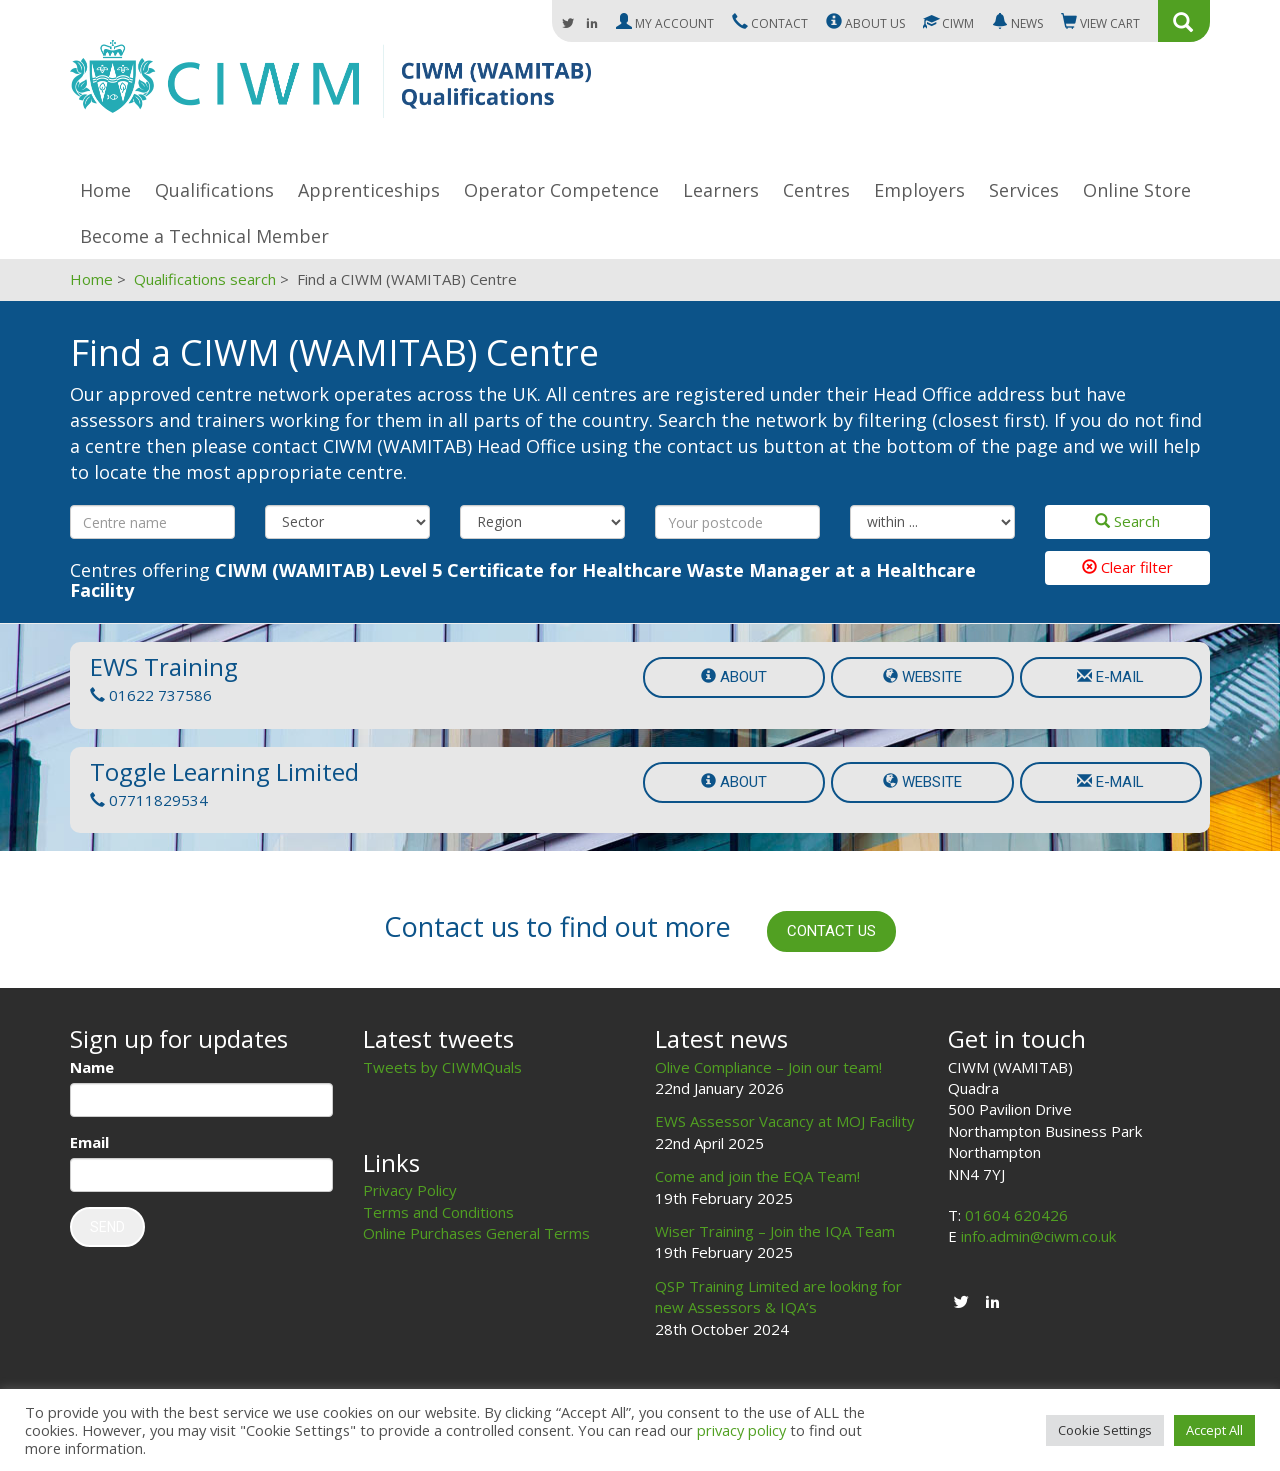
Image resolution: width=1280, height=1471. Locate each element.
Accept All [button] (1214, 1430)
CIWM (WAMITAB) (330, 88)
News (1017, 23)
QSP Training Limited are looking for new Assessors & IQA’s (778, 1296)
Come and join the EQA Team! (757, 1176)
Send (107, 1227)
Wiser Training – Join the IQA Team (775, 1231)
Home (105, 190)
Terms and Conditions (438, 1212)
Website (922, 677)
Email (89, 1142)
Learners (721, 190)
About (734, 677)
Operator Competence (561, 190)
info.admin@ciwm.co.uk (1038, 1236)
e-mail (1110, 677)
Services (1024, 190)
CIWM (948, 23)
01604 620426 (1016, 1215)
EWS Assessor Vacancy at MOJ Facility (785, 1121)
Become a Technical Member (204, 236)
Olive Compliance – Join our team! (768, 1067)
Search (1127, 521)
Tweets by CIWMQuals (442, 1067)
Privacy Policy (410, 1190)
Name (92, 1067)
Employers (919, 190)
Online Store (1137, 190)
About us (865, 23)
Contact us (831, 931)
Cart (1100, 23)
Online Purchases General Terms (476, 1233)
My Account (665, 23)
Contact (770, 23)
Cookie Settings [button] (1105, 1430)
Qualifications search (205, 279)
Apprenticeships (369, 190)
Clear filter (1127, 567)
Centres (816, 190)
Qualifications (214, 190)
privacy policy (741, 1430)
